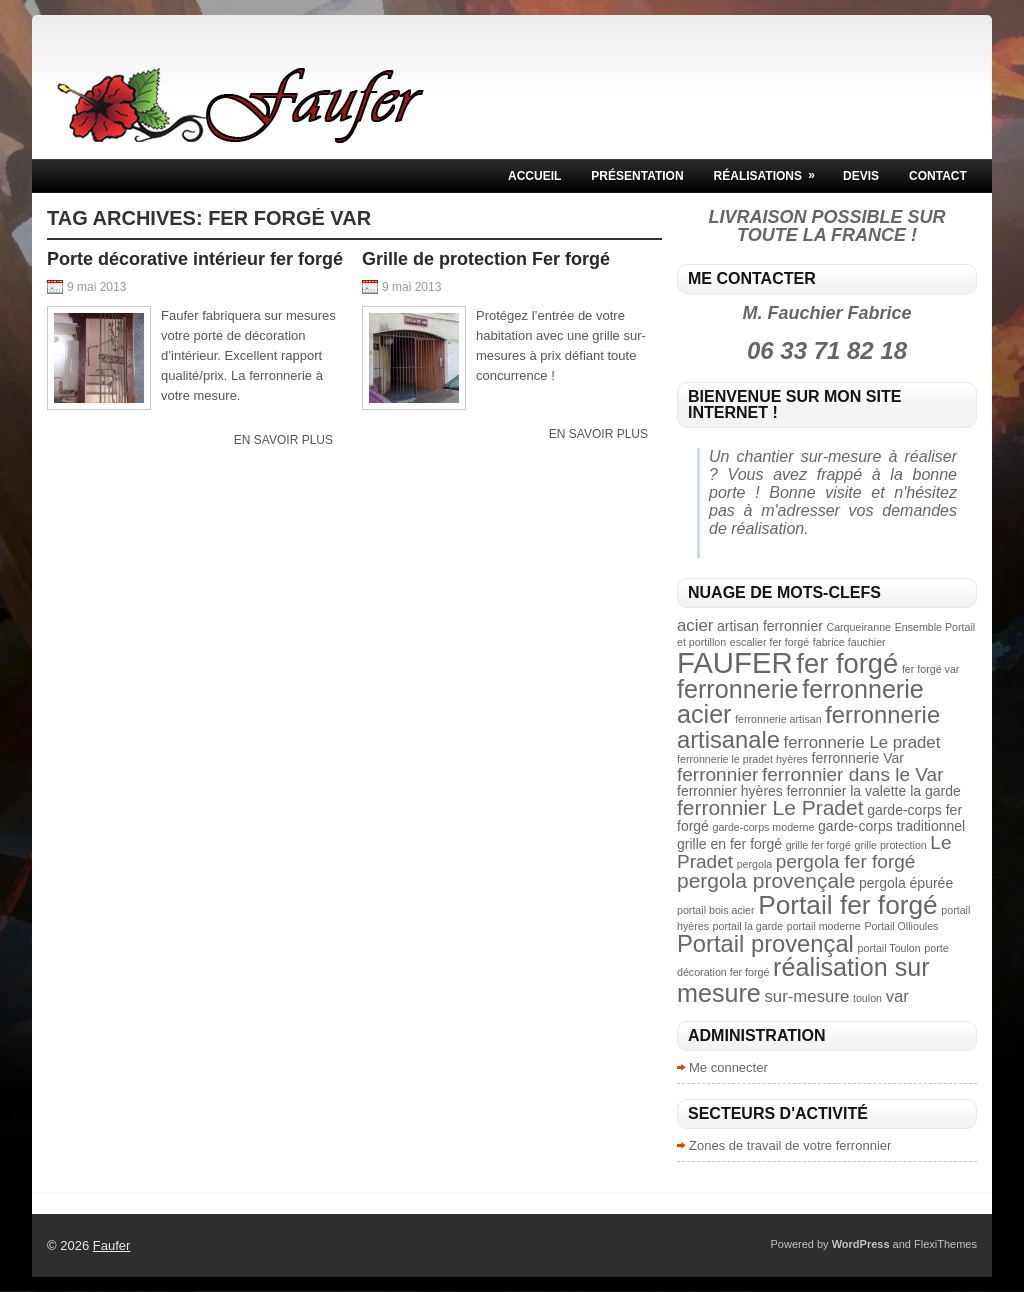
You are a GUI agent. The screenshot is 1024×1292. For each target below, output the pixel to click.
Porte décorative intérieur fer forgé (195, 259)
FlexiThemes (945, 1244)
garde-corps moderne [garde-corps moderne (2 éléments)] (764, 827)
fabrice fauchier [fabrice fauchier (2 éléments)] (849, 642)
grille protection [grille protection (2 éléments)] (890, 845)
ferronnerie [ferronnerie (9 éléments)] (738, 689)
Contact (938, 176)
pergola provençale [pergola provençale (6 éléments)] (766, 880)
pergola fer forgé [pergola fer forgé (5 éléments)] (846, 861)
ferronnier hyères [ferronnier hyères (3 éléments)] (730, 791)
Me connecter (728, 1067)
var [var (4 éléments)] (897, 996)
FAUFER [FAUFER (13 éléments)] (735, 662)
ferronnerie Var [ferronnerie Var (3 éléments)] (858, 758)
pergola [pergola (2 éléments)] (755, 864)
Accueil (534, 176)
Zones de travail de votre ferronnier (790, 1145)
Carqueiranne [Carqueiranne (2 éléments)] (858, 627)
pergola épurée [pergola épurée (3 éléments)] (906, 883)
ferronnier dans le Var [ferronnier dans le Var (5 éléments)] (852, 774)
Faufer (112, 1245)
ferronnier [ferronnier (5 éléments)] (717, 774)
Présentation (637, 176)
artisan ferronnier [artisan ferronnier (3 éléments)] (770, 626)
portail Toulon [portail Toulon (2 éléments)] (889, 948)
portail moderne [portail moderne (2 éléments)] (824, 926)
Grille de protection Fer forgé (486, 259)
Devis (861, 176)
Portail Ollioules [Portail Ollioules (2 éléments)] (901, 926)
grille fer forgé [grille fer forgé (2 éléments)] (818, 845)
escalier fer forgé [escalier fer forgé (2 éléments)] (769, 642)
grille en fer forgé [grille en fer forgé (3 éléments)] (729, 844)
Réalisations (771, 171)
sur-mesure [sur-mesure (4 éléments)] (806, 996)
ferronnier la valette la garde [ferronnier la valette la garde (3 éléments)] (873, 791)
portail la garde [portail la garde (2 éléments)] (748, 926)
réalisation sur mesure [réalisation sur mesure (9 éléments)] (803, 979)
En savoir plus (283, 440)
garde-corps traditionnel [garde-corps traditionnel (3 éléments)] (891, 826)
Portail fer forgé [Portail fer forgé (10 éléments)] (847, 905)
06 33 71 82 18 (827, 350)
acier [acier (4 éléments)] (695, 625)
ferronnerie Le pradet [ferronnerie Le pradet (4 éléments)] (862, 742)
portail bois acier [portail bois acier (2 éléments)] (716, 910)
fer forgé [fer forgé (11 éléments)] (847, 663)
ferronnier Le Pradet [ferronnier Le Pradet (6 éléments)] (770, 807)
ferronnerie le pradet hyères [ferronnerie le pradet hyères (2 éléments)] (742, 759)
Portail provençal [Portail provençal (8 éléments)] (765, 943)
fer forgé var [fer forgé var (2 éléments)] (930, 669)
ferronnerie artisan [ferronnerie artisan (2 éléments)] (778, 719)
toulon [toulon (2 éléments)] (867, 998)
